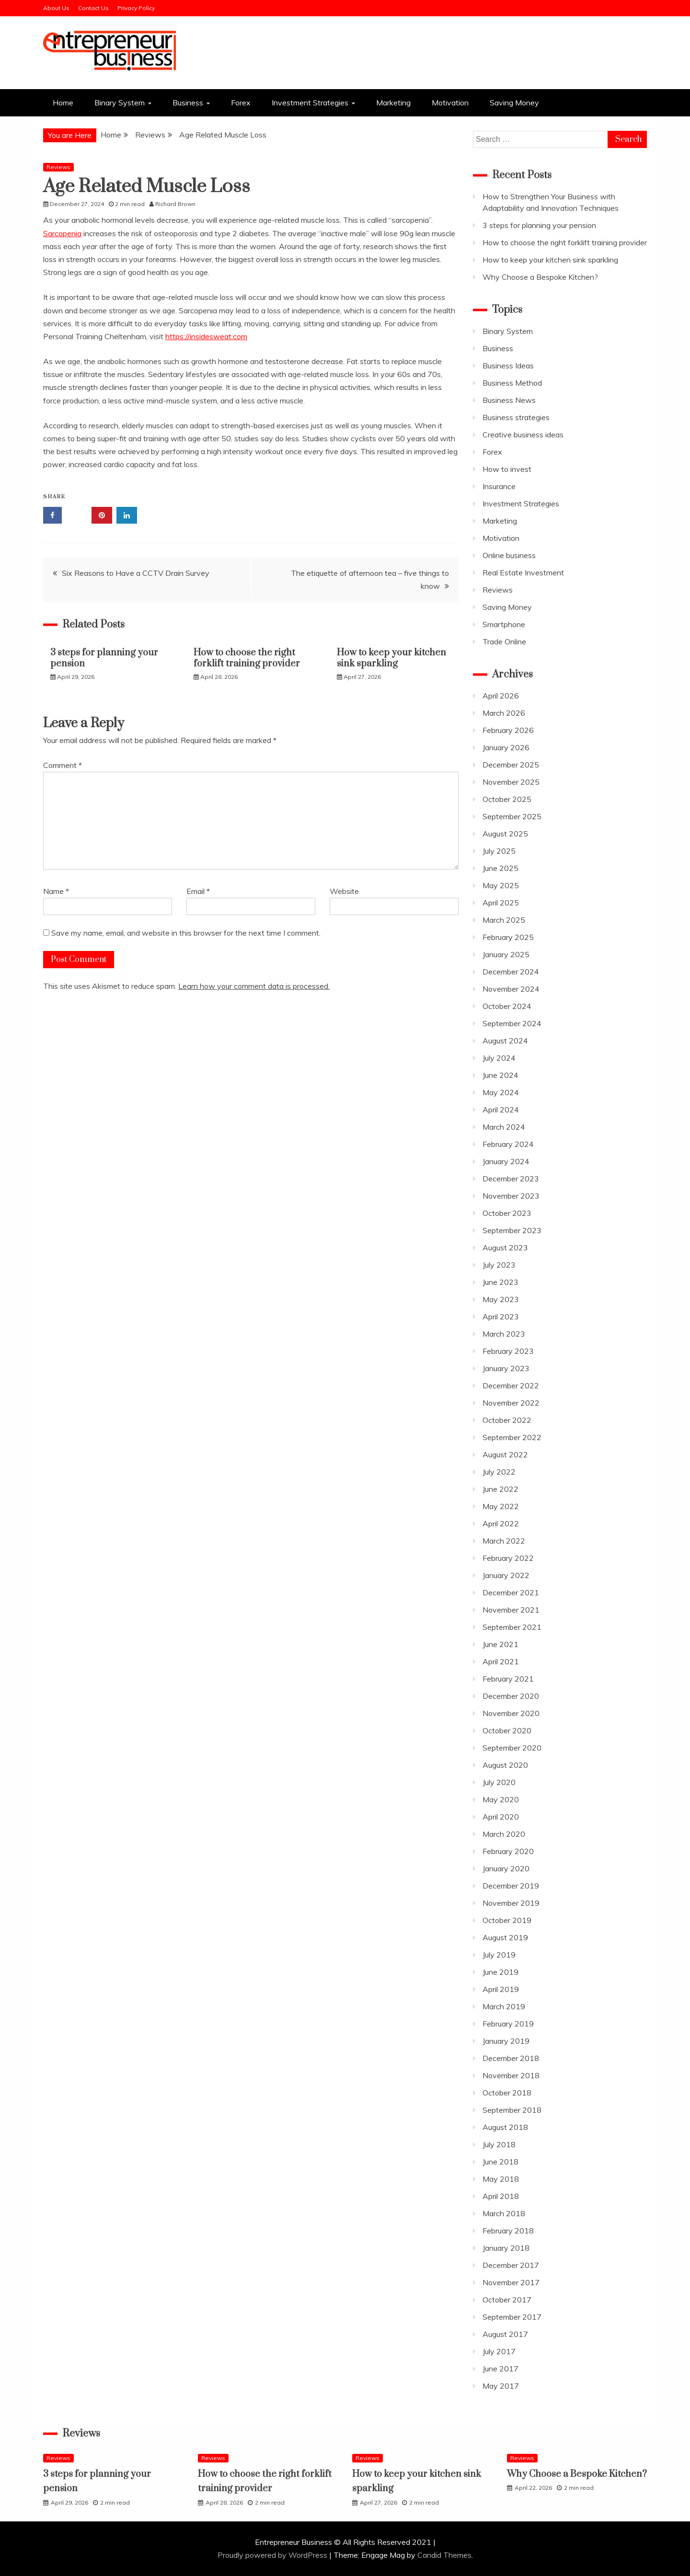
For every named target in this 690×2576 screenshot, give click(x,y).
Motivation (450, 102)
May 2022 (501, 1506)
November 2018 (511, 2075)
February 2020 (508, 1851)
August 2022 (505, 1454)
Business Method (512, 383)
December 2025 (511, 764)
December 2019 (511, 1885)
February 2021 (508, 1678)
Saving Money (514, 102)
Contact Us (93, 7)
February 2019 (508, 2023)
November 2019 (511, 1903)
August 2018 (505, 2127)
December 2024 (511, 971)
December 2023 (511, 1178)
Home (63, 102)
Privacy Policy (136, 7)
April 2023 (501, 1316)
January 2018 (506, 2248)
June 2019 (500, 1972)
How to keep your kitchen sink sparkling (391, 658)
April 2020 (501, 1816)
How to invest (507, 469)
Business (187, 102)
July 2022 (499, 1472)
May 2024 (501, 1092)
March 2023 (504, 1334)
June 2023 (500, 1282)
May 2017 (501, 2386)
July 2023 (499, 1265)
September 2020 (512, 1747)
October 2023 (507, 1213)
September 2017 (512, 2317)
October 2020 (507, 1730)
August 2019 (505, 1937)
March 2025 (504, 920)
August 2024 (505, 1040)
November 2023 (511, 1196)
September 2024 (512, 1023)
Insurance (499, 486)
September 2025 (512, 816)
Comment (62, 765)
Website (344, 891)
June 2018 (500, 2161)
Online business (509, 555)
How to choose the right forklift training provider (247, 658)
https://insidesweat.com (206, 336)
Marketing (393, 102)
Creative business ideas (523, 434)
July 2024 (499, 1058)
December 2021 (511, 1592)
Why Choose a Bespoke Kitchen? (540, 277)
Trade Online (504, 641)
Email (198, 891)
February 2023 (508, 1351)
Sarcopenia (62, 233)
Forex (241, 102)
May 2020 (501, 1799)
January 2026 (506, 747)
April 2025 (501, 902)
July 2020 (499, 1782)
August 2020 (505, 1765)
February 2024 (508, 1144)
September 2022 (512, 1437)
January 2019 (506, 2041)
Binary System (119, 102)
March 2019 (504, 2006)
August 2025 (505, 833)
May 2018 (501, 2179)
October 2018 (507, 2092)
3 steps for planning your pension (104, 658)
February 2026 (508, 730)
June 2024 (500, 1075)
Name (56, 891)
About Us (56, 7)
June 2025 (500, 868)
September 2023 (512, 1230)
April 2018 (501, 2196)
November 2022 (511, 1403)
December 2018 (511, 2058)
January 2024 (506, 1161)
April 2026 (501, 695)
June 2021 (500, 1644)
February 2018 (508, 2230)
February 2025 (508, 937)
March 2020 (504, 1834)
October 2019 (507, 1920)
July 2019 (499, 1954)
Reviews (58, 167)
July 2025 (499, 851)
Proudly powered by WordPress (273, 2555)
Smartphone (504, 624)
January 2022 (506, 1575)
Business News (509, 400)
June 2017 (500, 2368)
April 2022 (501, 1523)
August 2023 (505, 1247)
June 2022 (500, 1489)
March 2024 (504, 1127)
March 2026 (504, 713)
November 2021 (511, 1609)
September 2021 (512, 1627)
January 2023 (506, 1368)
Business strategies (516, 417)
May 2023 (501, 1299)
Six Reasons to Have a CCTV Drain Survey (135, 573)
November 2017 (511, 2282)
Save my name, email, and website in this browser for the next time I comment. (186, 933)
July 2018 (499, 2144)
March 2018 (504, 2213)
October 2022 (507, 1420)
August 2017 (505, 2334)
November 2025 (511, 782)
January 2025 (506, 954)
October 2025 (507, 799)
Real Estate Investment (523, 572)
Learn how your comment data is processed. (254, 986)
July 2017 (499, 2351)
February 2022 (508, 1558)
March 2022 (504, 1541)
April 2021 (501, 1661)
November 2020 (511, 1713)
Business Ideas (508, 365)
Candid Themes (444, 2555)
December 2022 (511, 1385)
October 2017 (507, 2299)
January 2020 (506, 1868)
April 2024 (501, 1109)
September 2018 (512, 2110)
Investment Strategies (310, 102)
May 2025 (501, 885)
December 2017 (511, 2265)
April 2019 (501, 1989)
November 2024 (511, 989)
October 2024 (507, 1006)
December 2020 (511, 1696)
